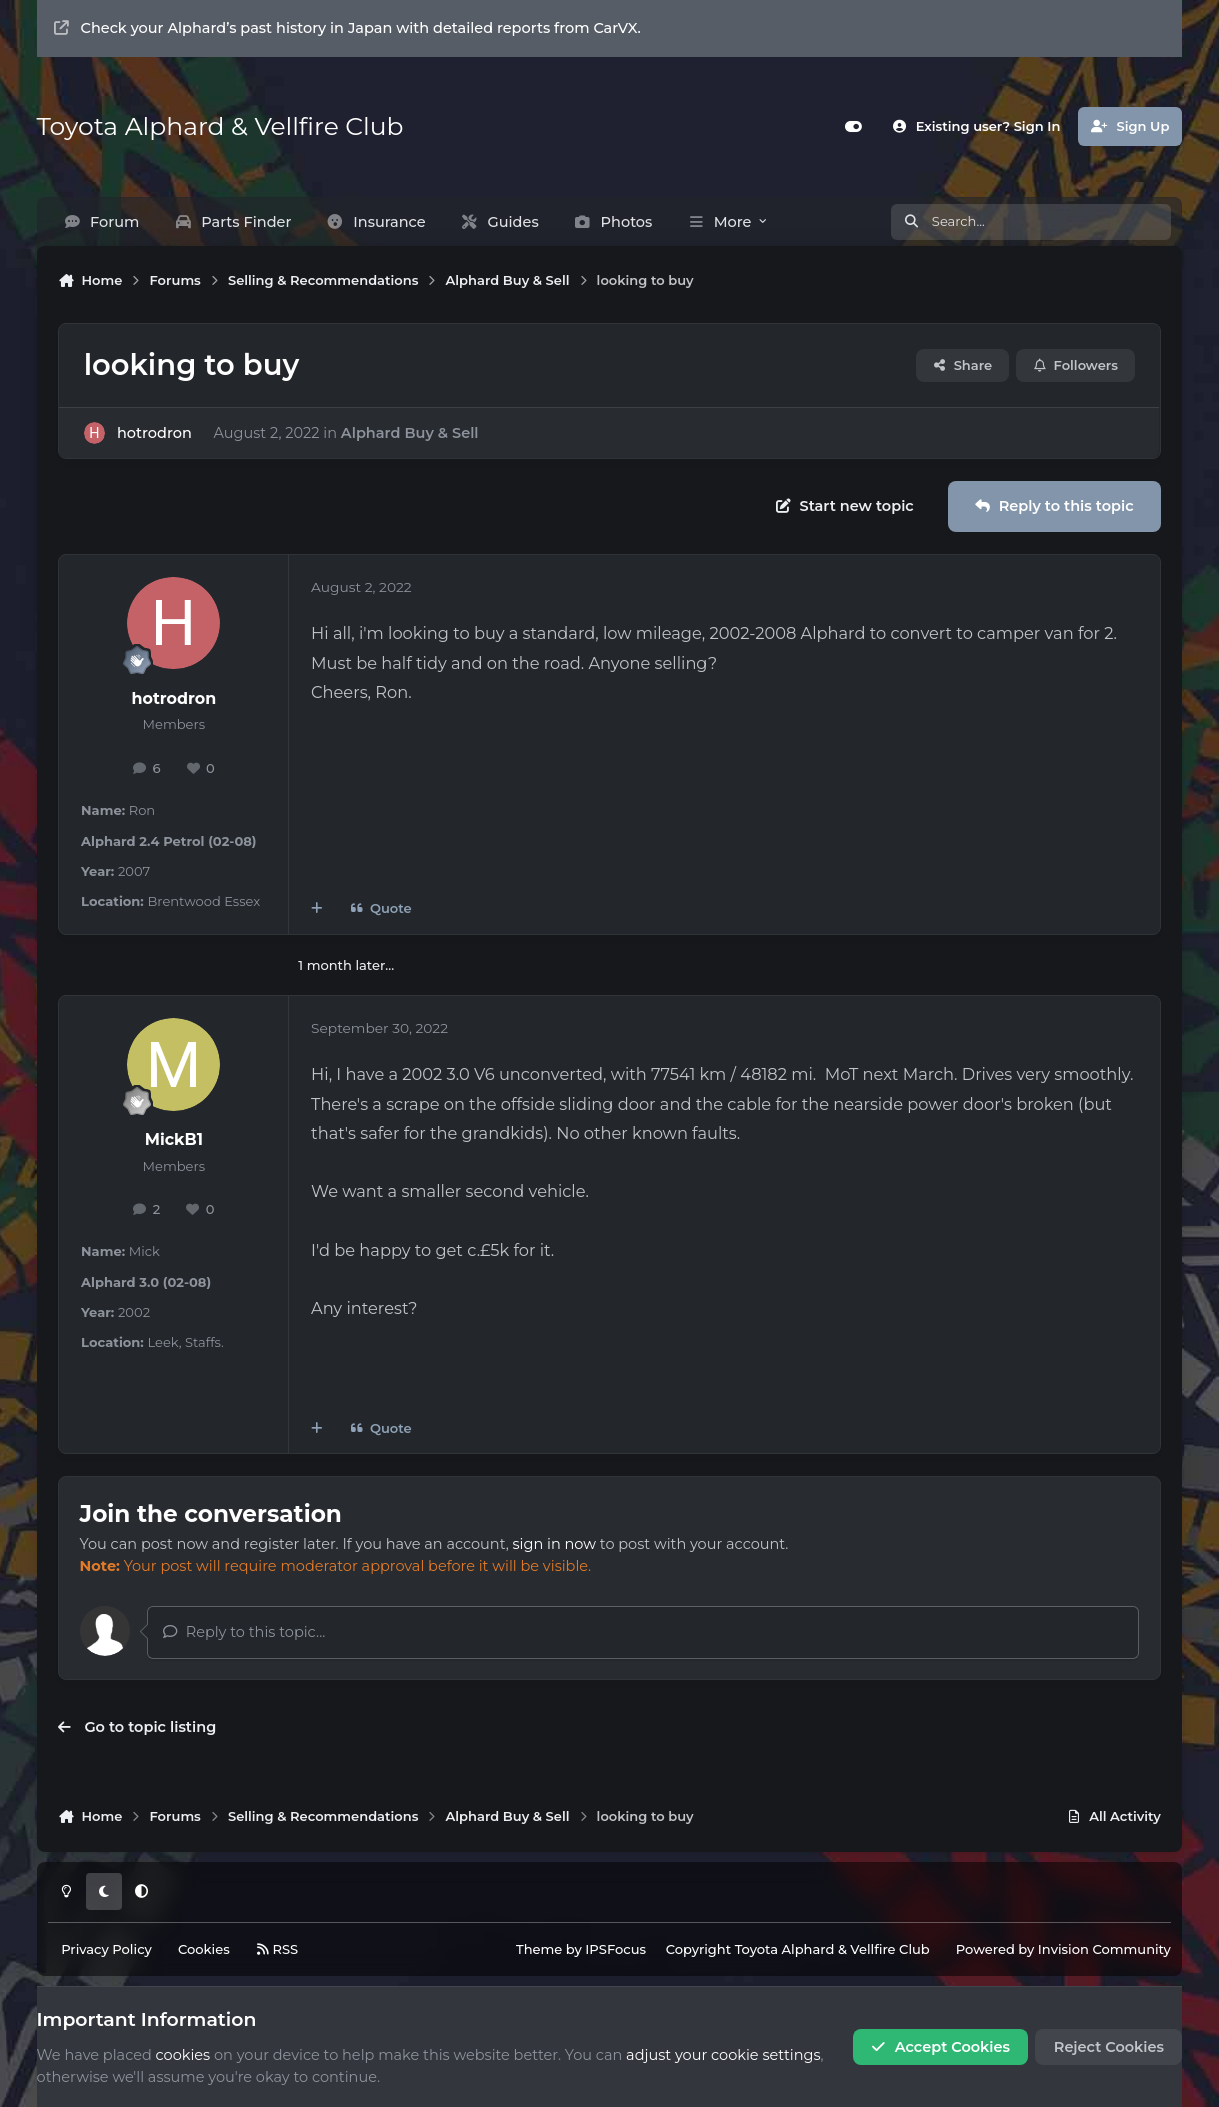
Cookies (204, 1949)
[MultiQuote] (316, 908)
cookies (183, 2055)
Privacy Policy (106, 1949)
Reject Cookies (1109, 2047)
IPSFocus (615, 1949)
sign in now (554, 1544)
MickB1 (174, 1139)
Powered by (1063, 1949)
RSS (277, 1949)
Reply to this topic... (244, 1632)
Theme (539, 1949)
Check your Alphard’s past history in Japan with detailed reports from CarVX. (347, 28)
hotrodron (154, 432)
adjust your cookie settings (723, 2055)
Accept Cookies (941, 2047)
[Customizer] (853, 126)
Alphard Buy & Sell (410, 432)
